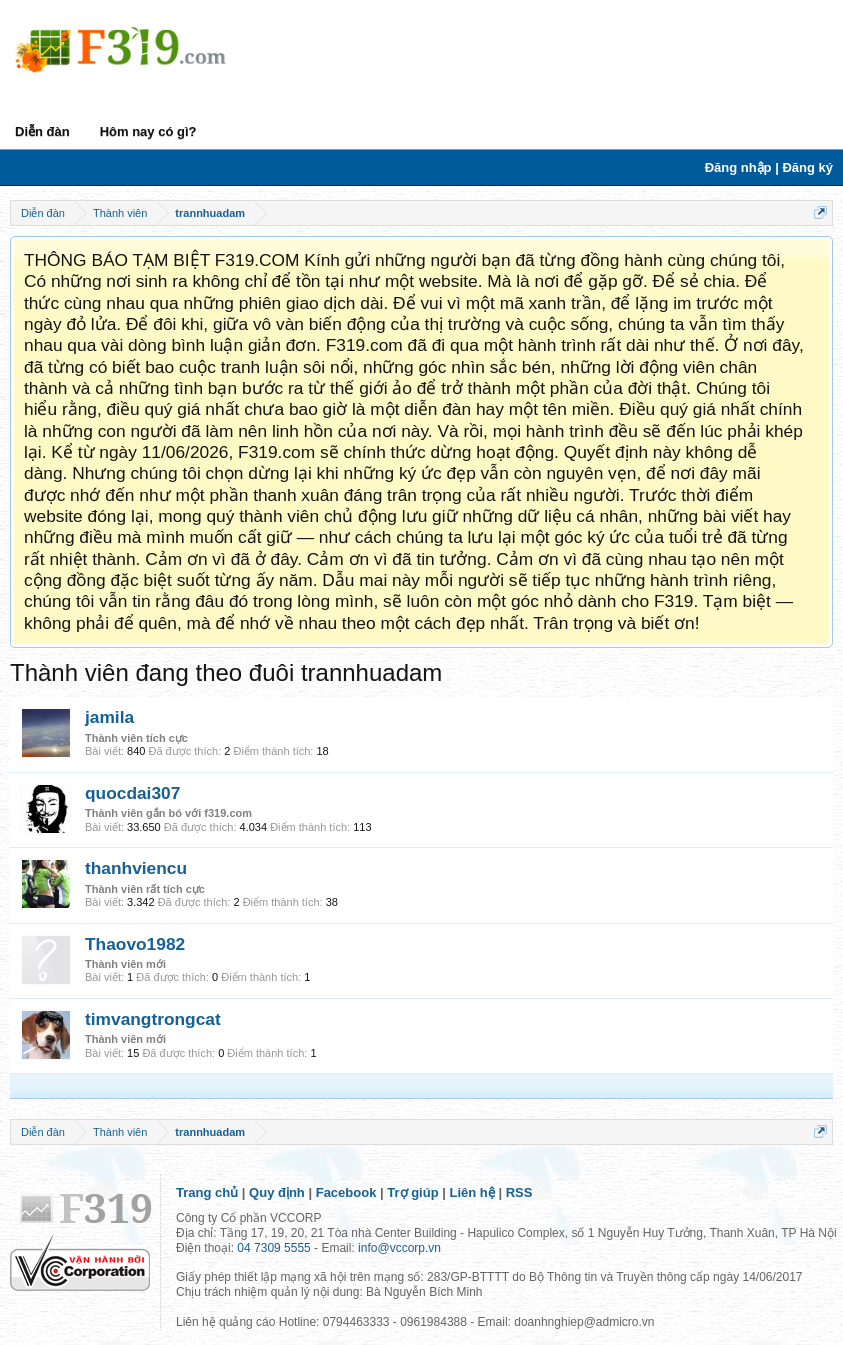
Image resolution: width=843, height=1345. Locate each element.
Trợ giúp (412, 1192)
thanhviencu (136, 868)
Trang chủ (207, 1192)
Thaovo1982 (135, 944)
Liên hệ (472, 1192)
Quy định (277, 1192)
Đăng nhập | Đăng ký (769, 167)
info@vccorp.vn (399, 1248)
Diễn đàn (42, 131)
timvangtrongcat (153, 1019)
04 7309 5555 (273, 1248)
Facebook (346, 1192)
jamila (109, 717)
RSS (519, 1192)
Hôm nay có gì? (148, 131)
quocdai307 (132, 793)
